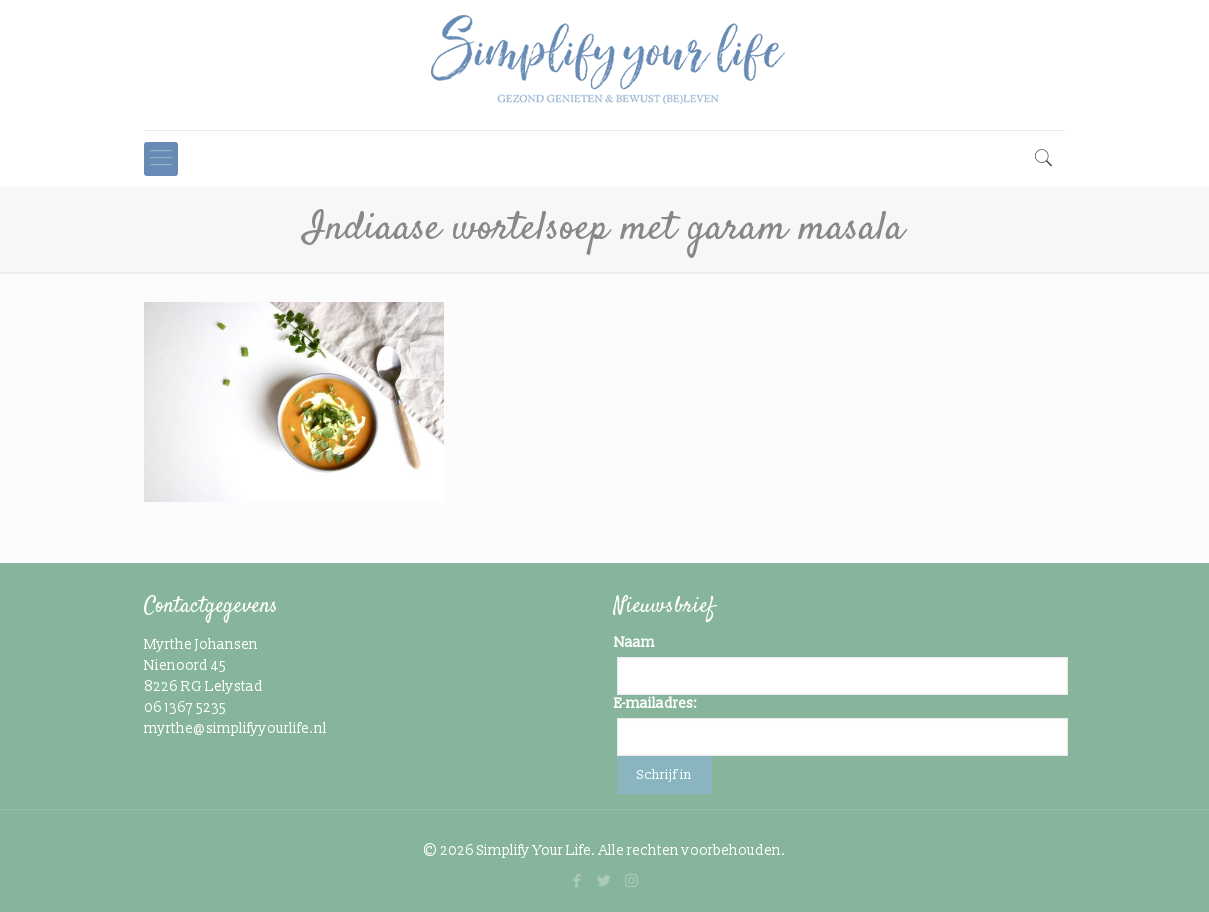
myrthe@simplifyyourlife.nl (235, 728)
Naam (634, 642)
